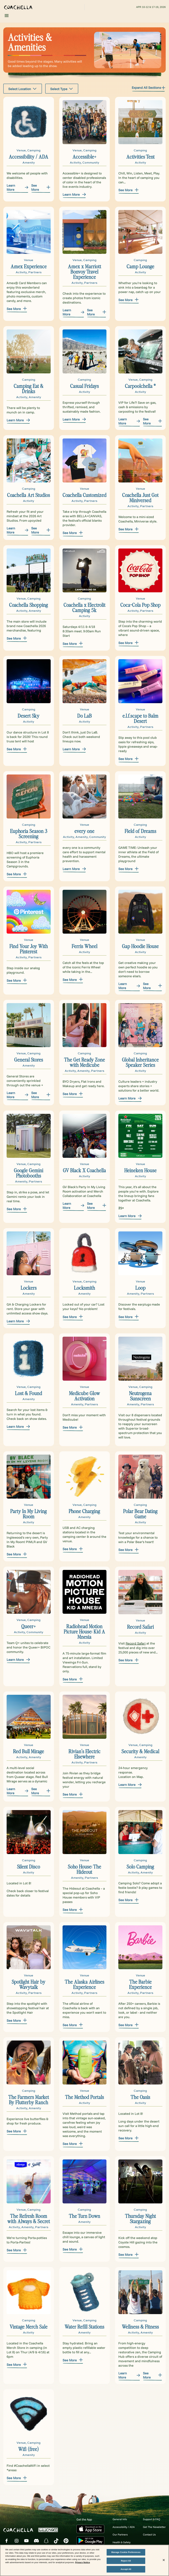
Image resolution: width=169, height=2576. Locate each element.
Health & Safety (122, 2542)
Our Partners (120, 2534)
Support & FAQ (151, 2519)
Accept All (126, 2569)
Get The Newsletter (154, 2527)
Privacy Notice (82, 2562)
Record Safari (136, 1643)
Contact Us (149, 2534)
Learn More (18, 187)
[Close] (163, 2560)
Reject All (126, 2561)
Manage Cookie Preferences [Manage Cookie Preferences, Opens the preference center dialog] (126, 2552)
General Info (120, 2519)
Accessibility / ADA (124, 2527)
